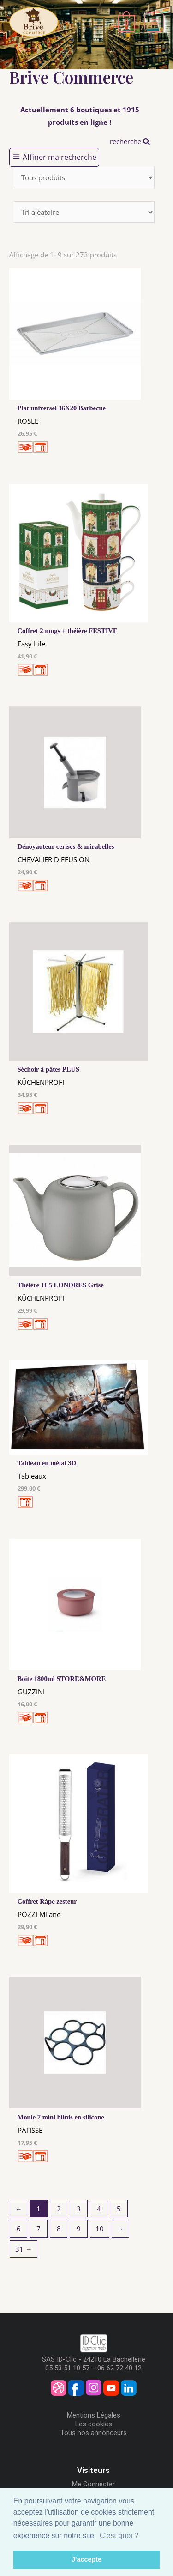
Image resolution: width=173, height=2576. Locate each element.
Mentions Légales (93, 2415)
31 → (23, 2248)
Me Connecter (93, 2484)
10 (99, 2228)
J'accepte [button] (86, 2559)
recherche (130, 141)
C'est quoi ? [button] (119, 2535)
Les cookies (93, 2424)
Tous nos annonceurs (93, 2433)
